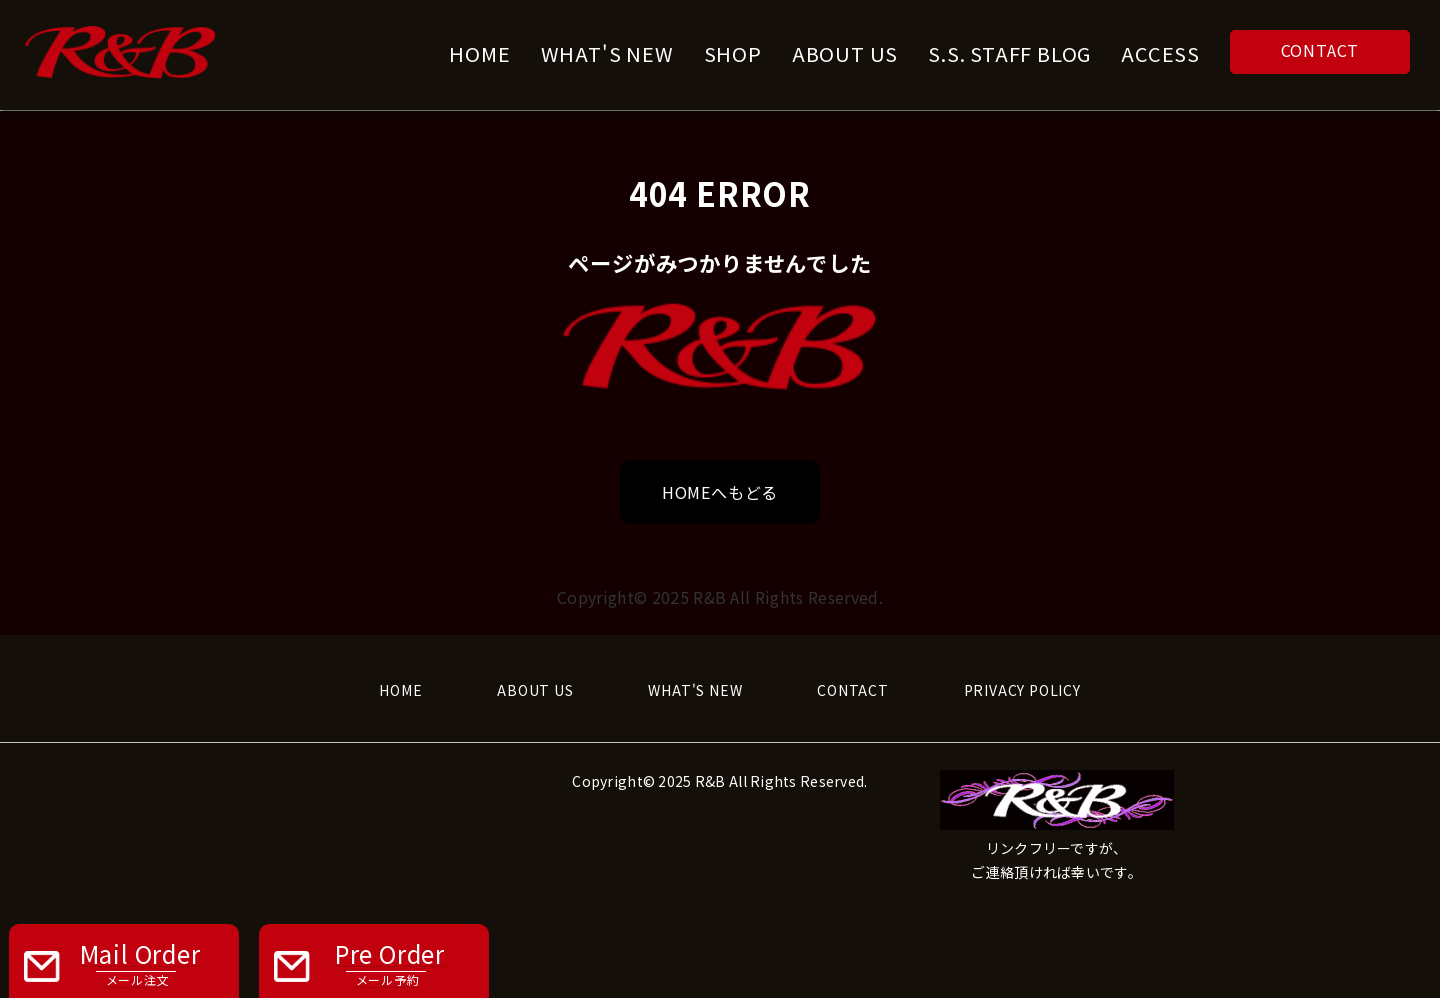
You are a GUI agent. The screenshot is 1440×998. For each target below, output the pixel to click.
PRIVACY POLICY (1022, 690)
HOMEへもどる (720, 492)
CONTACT (1320, 50)
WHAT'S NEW (695, 690)
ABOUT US (535, 690)
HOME (400, 690)
